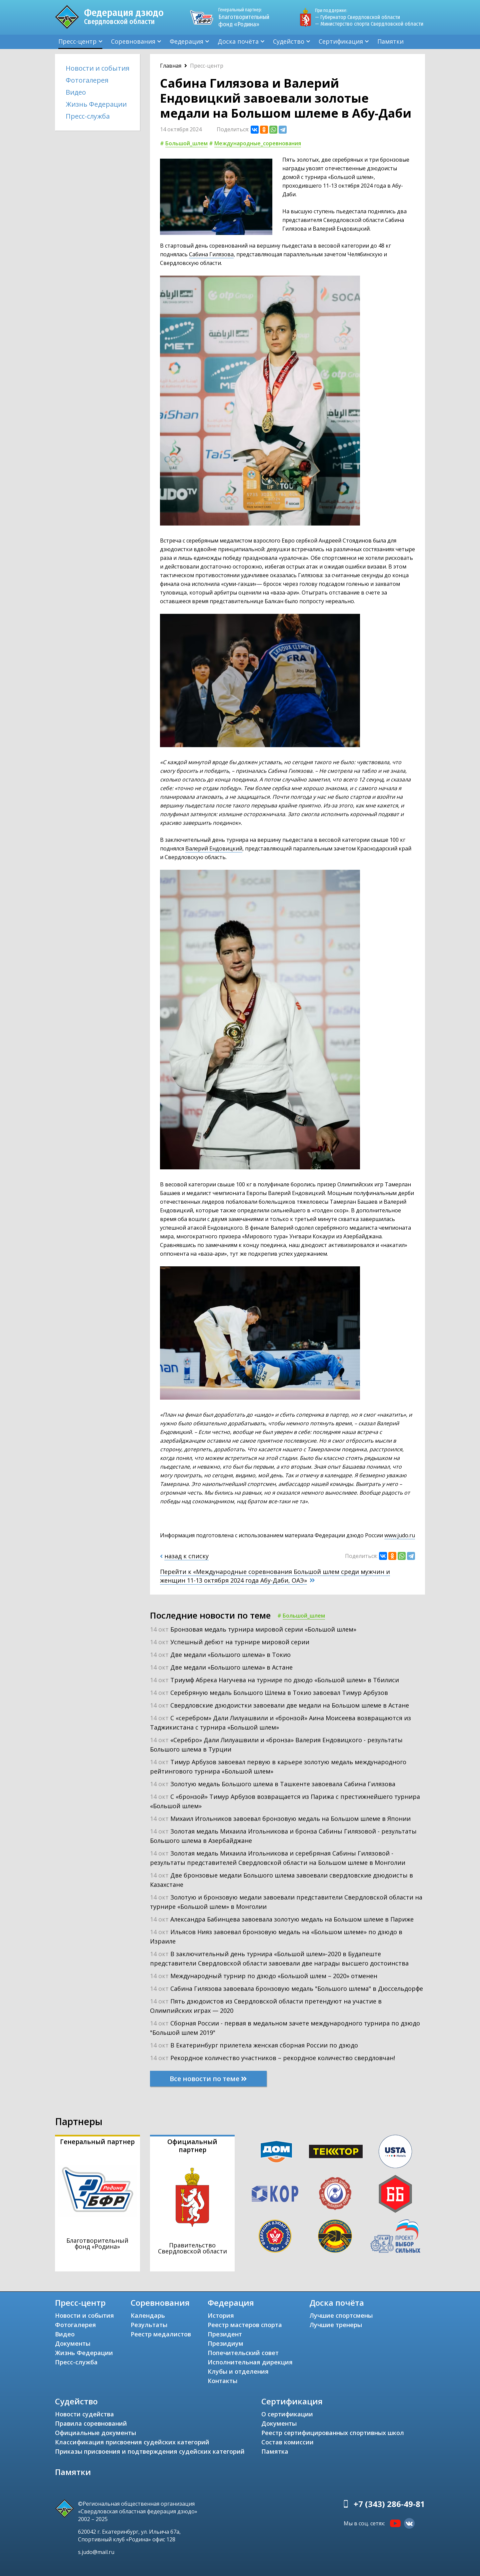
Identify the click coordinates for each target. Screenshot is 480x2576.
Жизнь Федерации (96, 104)
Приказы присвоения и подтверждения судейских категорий (150, 2451)
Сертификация (341, 41)
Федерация (186, 41)
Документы (72, 2343)
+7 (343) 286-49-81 (389, 2503)
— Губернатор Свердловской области (357, 17)
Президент (225, 2334)
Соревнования (133, 41)
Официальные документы (95, 2433)
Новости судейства (84, 2414)
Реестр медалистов (161, 2334)
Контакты (222, 2381)
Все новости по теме (208, 2078)
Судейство (288, 41)
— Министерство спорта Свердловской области (369, 24)
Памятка (274, 2451)
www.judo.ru (399, 1535)
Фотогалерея (87, 80)
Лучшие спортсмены (341, 2315)
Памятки (390, 41)
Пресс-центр (77, 41)
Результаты (149, 2325)
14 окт (253, 1629)
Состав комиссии (287, 2442)
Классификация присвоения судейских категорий (132, 2442)
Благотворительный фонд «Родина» (246, 17)
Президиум (225, 2343)
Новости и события (97, 68)
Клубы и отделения (238, 2371)
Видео (76, 92)
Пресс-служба (88, 116)
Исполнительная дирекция (250, 2362)
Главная (170, 65)
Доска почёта (238, 41)
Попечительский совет (243, 2353)
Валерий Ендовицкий (213, 848)
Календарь (148, 2315)
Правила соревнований (91, 2423)
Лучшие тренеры (335, 2325)
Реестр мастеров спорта (245, 2325)
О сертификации (287, 2414)
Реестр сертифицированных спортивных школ (332, 2433)
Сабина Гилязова (211, 254)
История (221, 2315)
